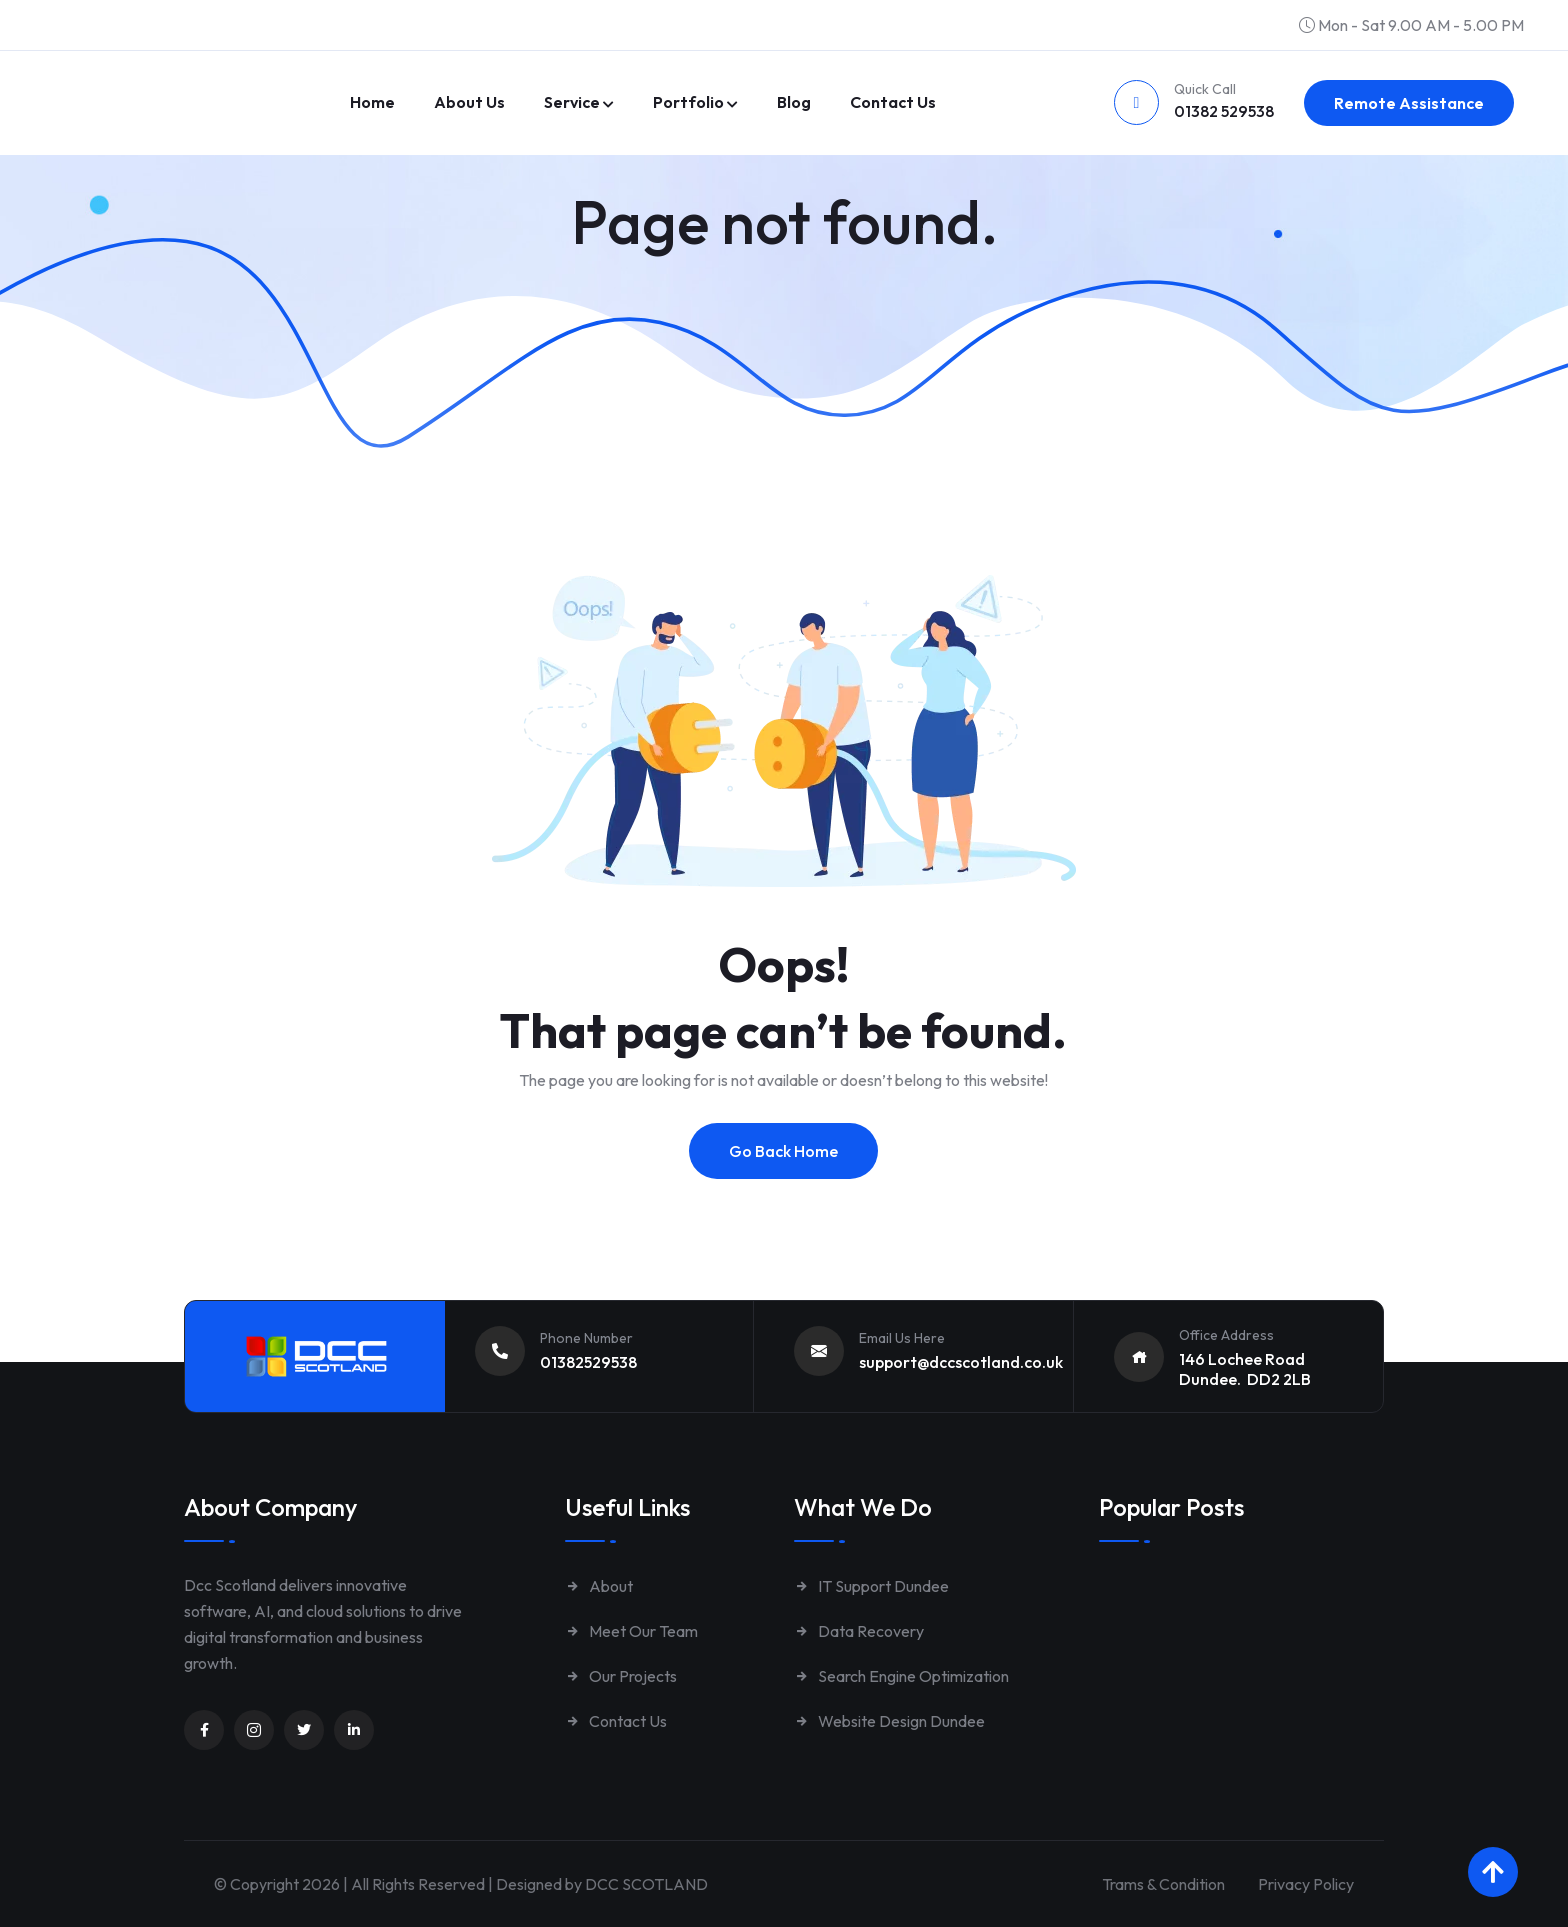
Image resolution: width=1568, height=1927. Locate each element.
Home (372, 102)
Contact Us (616, 1721)
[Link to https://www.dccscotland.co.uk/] (184, 75)
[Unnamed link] (204, 1730)
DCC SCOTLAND (646, 1884)
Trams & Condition (1163, 1884)
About (599, 1586)
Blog (794, 102)
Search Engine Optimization (901, 1676)
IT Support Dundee (871, 1586)
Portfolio (688, 102)
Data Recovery (859, 1631)
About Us (469, 102)
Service (572, 102)
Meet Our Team (631, 1631)
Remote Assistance (1409, 103)
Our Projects (621, 1676)
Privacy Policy (1306, 1884)
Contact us (893, 102)
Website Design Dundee (889, 1721)
